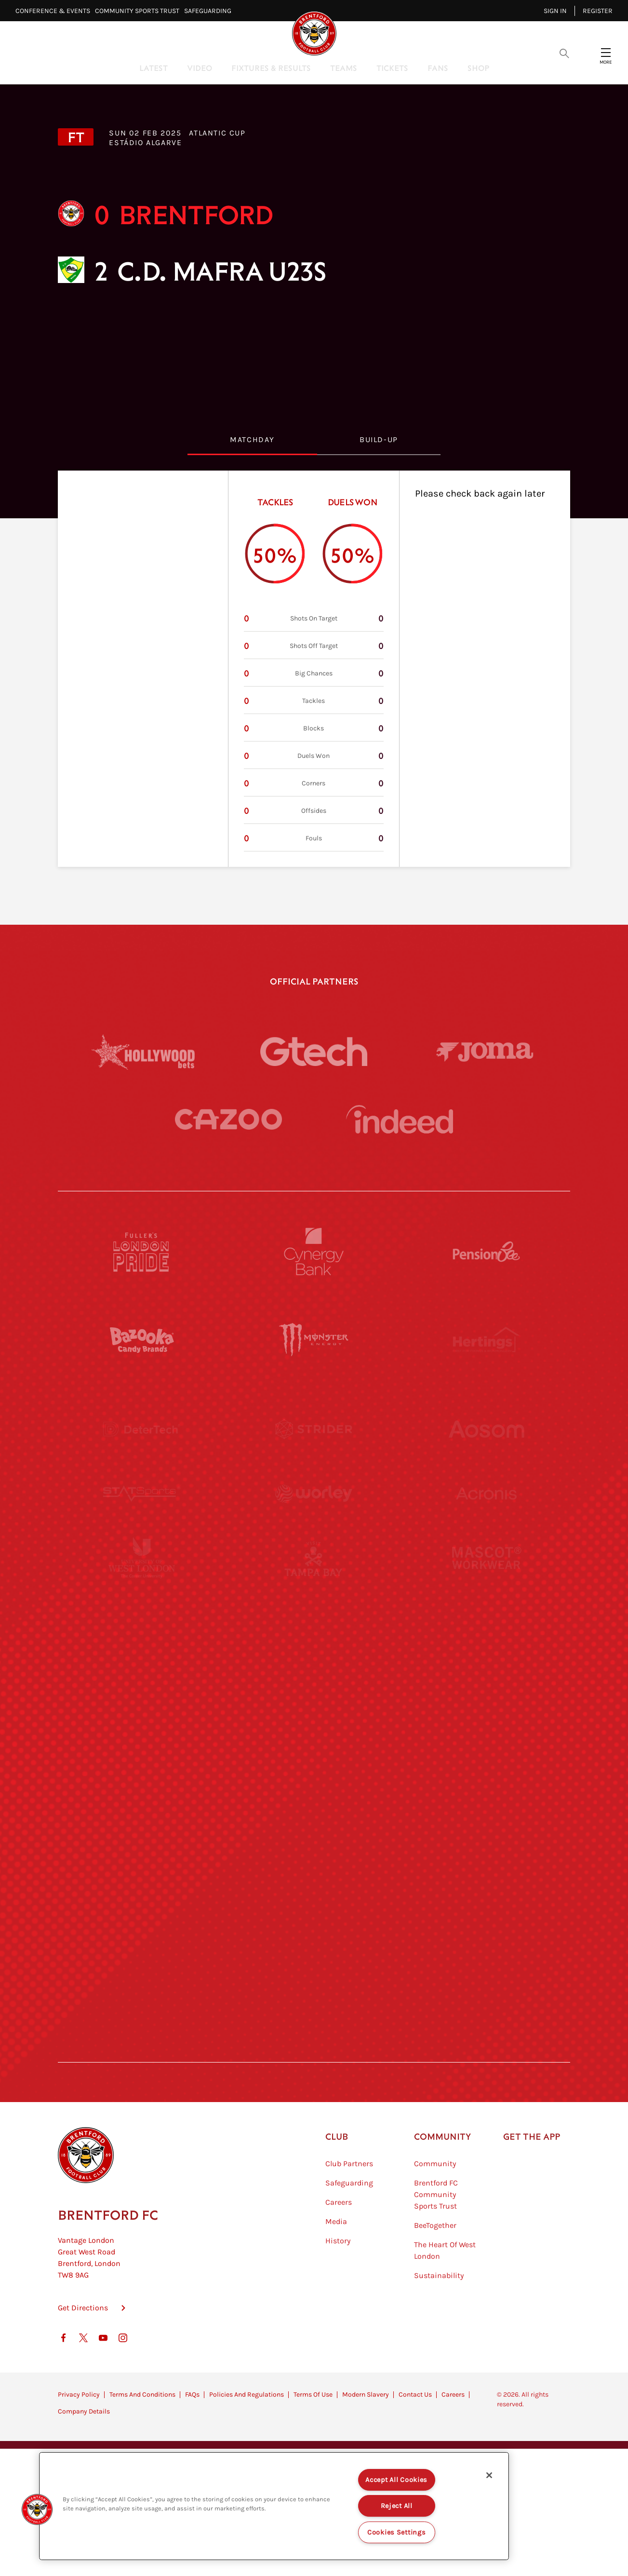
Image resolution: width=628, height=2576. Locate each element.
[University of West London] (141, 1606)
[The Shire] (313, 1872)
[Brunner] (141, 1783)
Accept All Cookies (396, 2480)
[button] (37, 2509)
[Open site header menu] (605, 52)
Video (199, 68)
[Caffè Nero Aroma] (313, 2050)
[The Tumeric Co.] (313, 1961)
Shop (478, 68)
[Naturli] (313, 1695)
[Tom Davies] (486, 1872)
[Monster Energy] (313, 1340)
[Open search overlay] (564, 52)
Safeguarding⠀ (210, 11)
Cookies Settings (396, 2532)
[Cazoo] (228, 1119)
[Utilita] (141, 1695)
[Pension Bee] (486, 1251)
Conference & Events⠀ (55, 11)
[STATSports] (141, 1517)
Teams (343, 68)
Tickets (392, 68)
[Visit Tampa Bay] (313, 1606)
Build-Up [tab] (379, 439)
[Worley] (313, 1517)
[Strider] (313, 1429)
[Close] (489, 2475)
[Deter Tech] (141, 1429)
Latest (153, 68)
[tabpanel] (314, 669)
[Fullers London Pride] (141, 1251)
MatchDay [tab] (252, 439)
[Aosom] (486, 1429)
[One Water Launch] (486, 1695)
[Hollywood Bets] (143, 1051)
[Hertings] (486, 1340)
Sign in (555, 11)
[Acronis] (486, 1517)
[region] (274, 2506)
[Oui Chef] (486, 1783)
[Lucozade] (486, 1961)
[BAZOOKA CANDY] (141, 1340)
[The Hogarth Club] (141, 1961)
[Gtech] (313, 1051)
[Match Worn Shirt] (313, 1783)
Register (598, 11)
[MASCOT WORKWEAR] (486, 1606)
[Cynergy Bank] (313, 1251)
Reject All (397, 2506)
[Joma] (484, 1051)
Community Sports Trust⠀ (139, 11)
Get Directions (83, 2356)
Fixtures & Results (271, 68)
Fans (438, 68)
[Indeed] (399, 1119)
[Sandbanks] (141, 1872)
